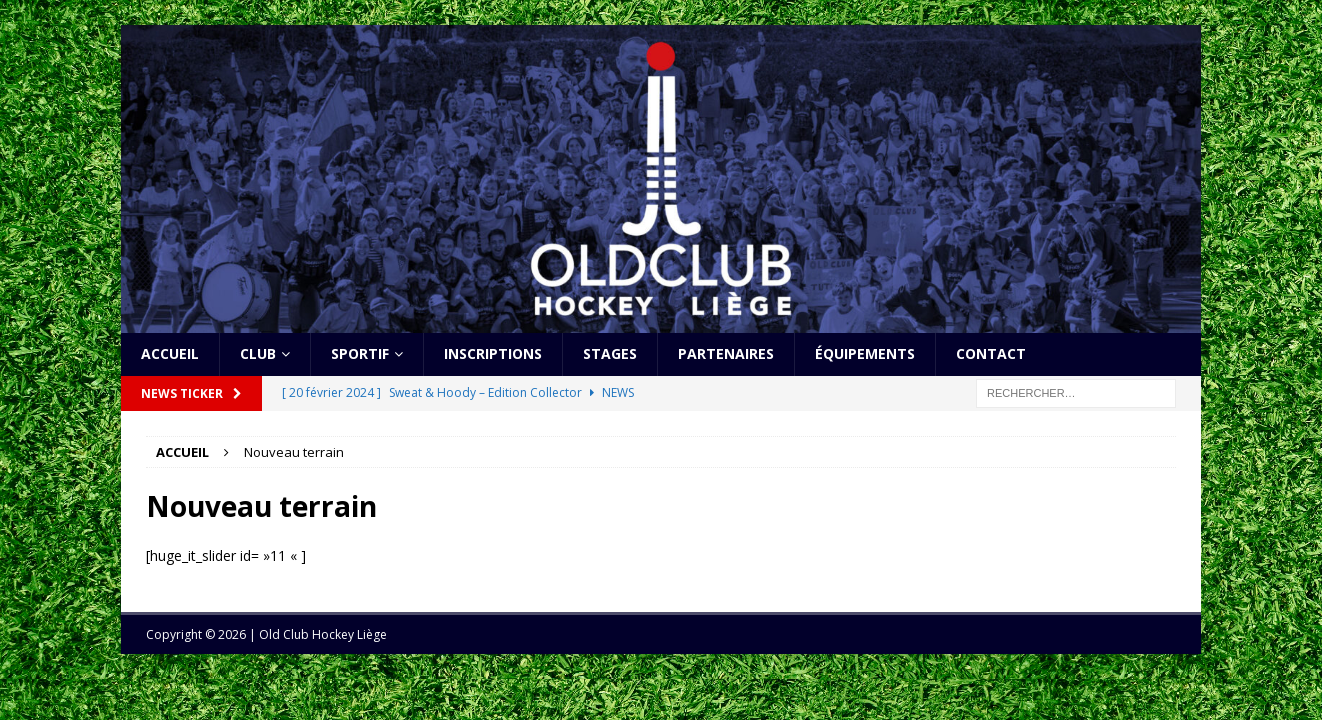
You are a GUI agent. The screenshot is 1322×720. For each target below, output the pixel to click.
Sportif (360, 353)
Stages (610, 353)
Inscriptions (493, 353)
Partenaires (726, 353)
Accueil (170, 353)
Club (258, 353)
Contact (991, 353)
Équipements (865, 353)
